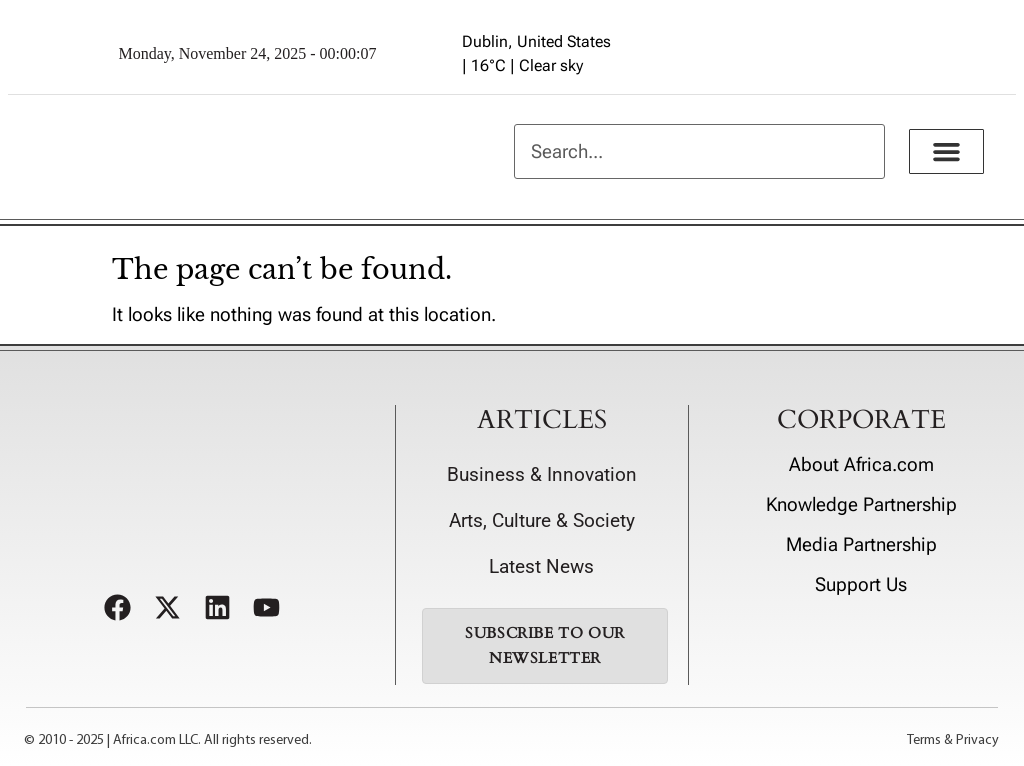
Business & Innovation (542, 475)
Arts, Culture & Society (542, 521)
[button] (946, 152)
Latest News (541, 567)
